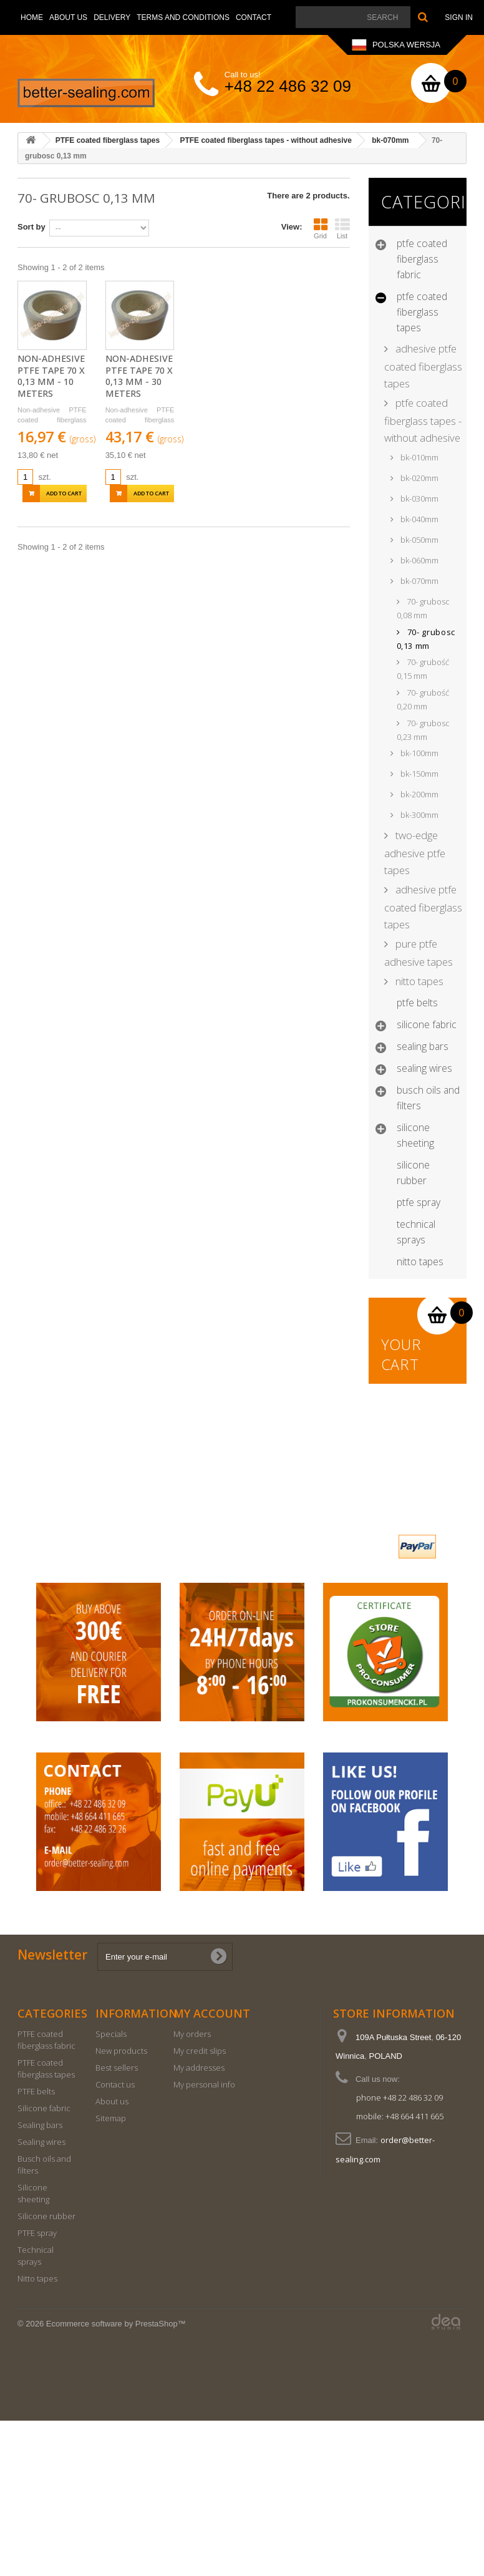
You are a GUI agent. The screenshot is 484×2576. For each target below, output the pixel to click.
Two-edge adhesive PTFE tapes (414, 852)
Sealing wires (424, 1068)
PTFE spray (418, 1202)
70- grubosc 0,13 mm (426, 638)
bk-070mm (418, 580)
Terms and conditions (183, 17)
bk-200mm (418, 794)
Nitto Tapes (418, 981)
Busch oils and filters (428, 1097)
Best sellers (116, 2222)
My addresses (199, 2222)
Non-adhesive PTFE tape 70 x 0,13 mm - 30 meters (139, 376)
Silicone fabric (427, 1024)
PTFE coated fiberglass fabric (422, 258)
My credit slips (199, 2206)
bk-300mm (418, 814)
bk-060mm (418, 560)
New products (121, 2206)
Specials (111, 2189)
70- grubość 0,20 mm (423, 699)
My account (211, 2168)
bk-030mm (418, 498)
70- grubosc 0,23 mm (423, 729)
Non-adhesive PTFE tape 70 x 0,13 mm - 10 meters (51, 376)
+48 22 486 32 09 (288, 86)
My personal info (204, 2239)
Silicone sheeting (415, 1135)
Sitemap (110, 2273)
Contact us (115, 2239)
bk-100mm (418, 753)
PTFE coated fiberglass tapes (422, 311)
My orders (192, 2189)
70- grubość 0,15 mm (423, 668)
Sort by (31, 226)
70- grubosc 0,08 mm (423, 608)
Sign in (459, 17)
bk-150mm (418, 773)
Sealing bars (422, 1046)
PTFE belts (417, 1002)
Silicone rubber (413, 1172)
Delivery (112, 17)
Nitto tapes (420, 1261)
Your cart (401, 1354)
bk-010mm (418, 457)
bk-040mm (418, 519)
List (342, 228)
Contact (253, 17)
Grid (320, 228)
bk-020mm (418, 478)
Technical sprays (416, 1232)
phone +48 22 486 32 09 (399, 2252)
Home (32, 17)
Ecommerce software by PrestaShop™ (116, 2479)
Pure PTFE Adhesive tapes (418, 952)
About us (68, 17)
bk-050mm (418, 539)
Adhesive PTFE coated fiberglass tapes (423, 366)
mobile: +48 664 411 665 (399, 2271)
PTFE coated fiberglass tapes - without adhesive (423, 420)
